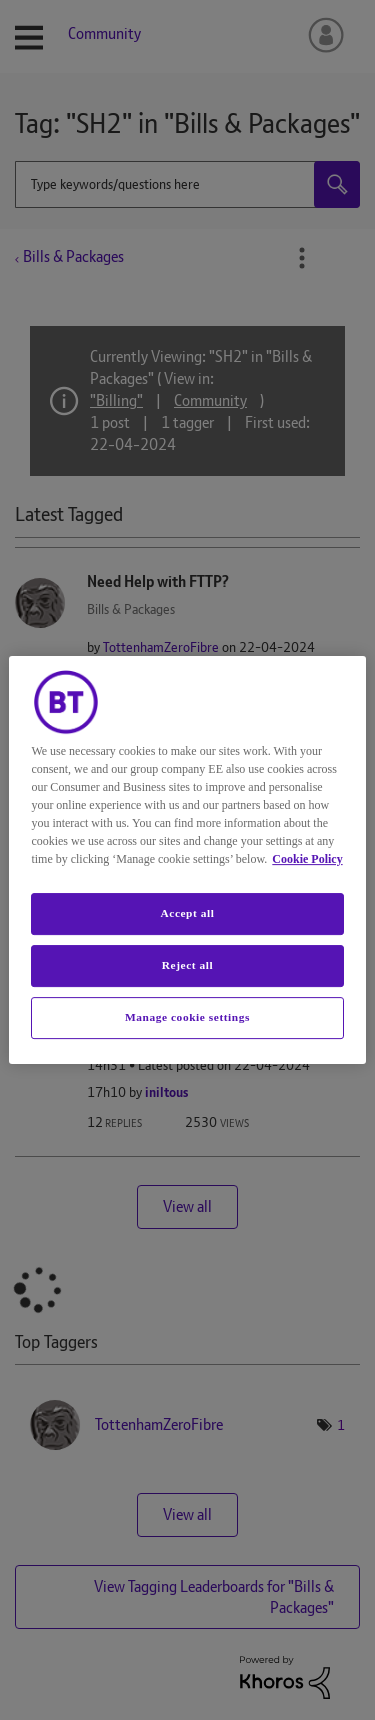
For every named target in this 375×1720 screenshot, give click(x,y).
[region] (187, 860)
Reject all (187, 965)
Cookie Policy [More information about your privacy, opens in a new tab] (307, 859)
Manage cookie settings (187, 1017)
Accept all (187, 913)
